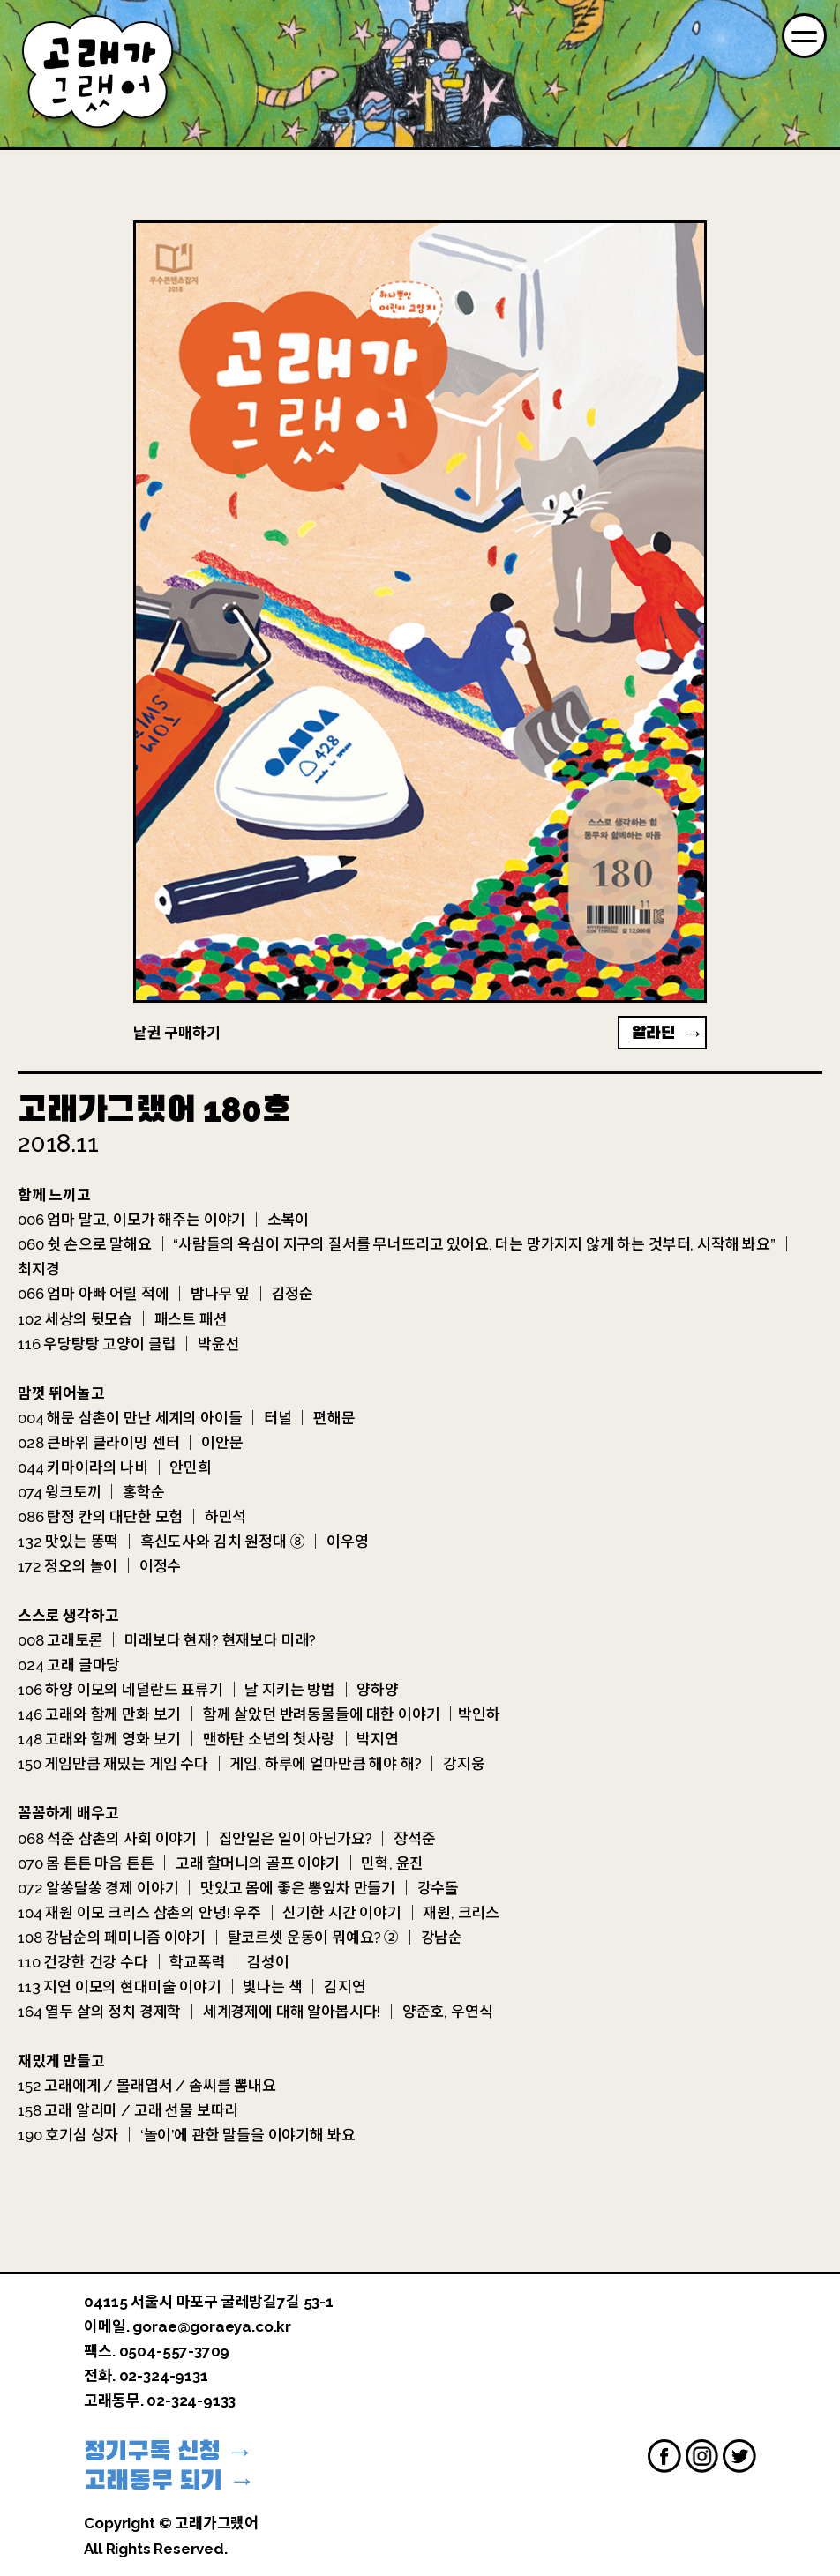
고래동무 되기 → (169, 2480)
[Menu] (804, 35)
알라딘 (654, 1032)
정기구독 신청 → (168, 2451)
